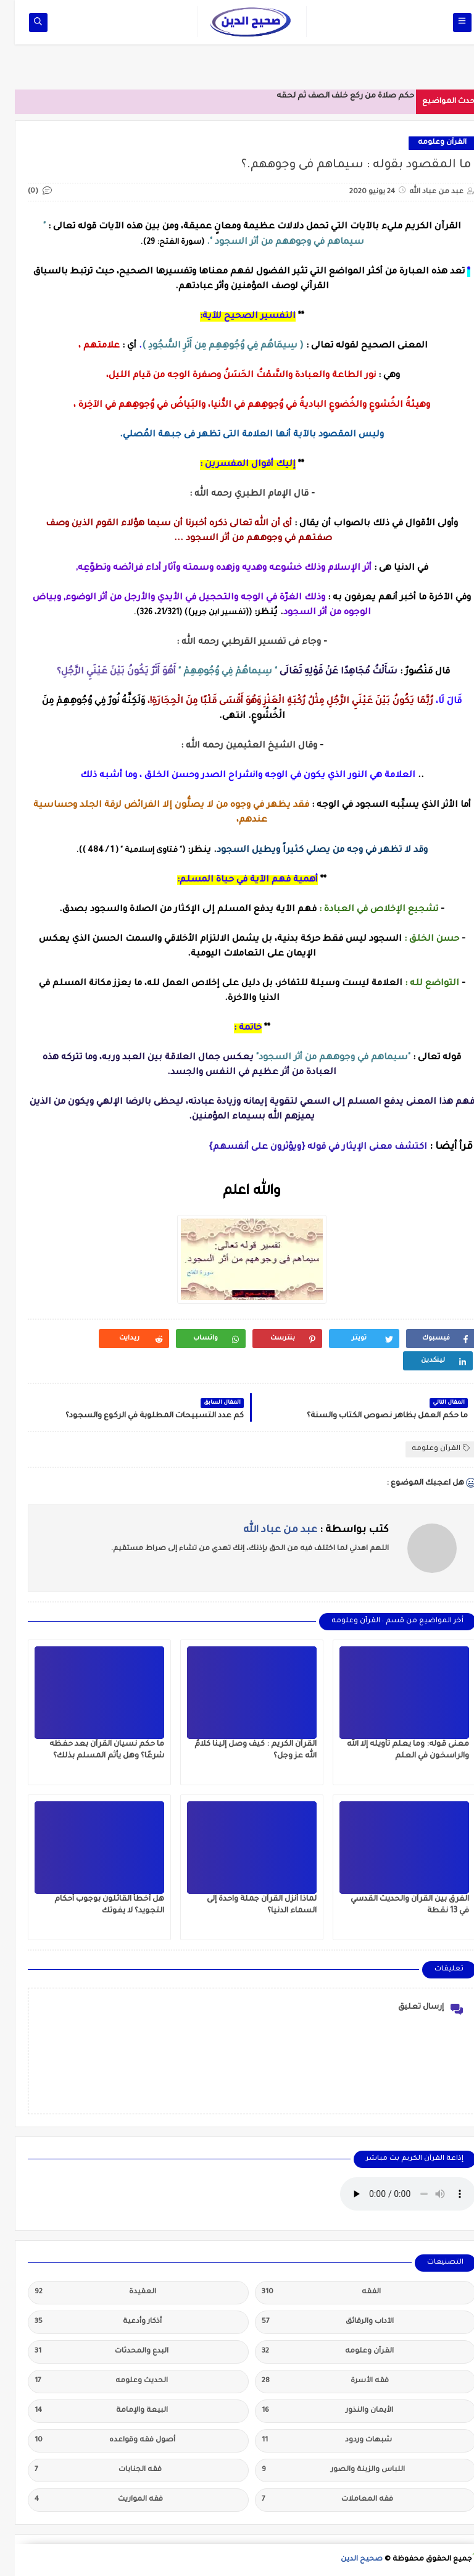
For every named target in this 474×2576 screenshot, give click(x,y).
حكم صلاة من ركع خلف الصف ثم (341, 96)
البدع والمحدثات (87, 2352)
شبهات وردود (312, 2441)
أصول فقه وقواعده (90, 2441)
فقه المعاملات (312, 2500)
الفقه (306, 2293)
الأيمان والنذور (312, 2411)
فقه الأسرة (310, 2381)
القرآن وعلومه (427, 143)
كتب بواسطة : (301, 1530)
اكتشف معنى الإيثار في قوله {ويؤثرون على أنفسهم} (303, 1148)
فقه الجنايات (83, 2470)
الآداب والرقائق (313, 2322)
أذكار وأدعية (83, 2322)
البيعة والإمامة (86, 2411)
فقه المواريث (84, 2500)
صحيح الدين (347, 2560)
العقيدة (80, 2293)
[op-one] (23, 22)
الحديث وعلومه (86, 2381)
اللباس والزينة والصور (318, 2470)
